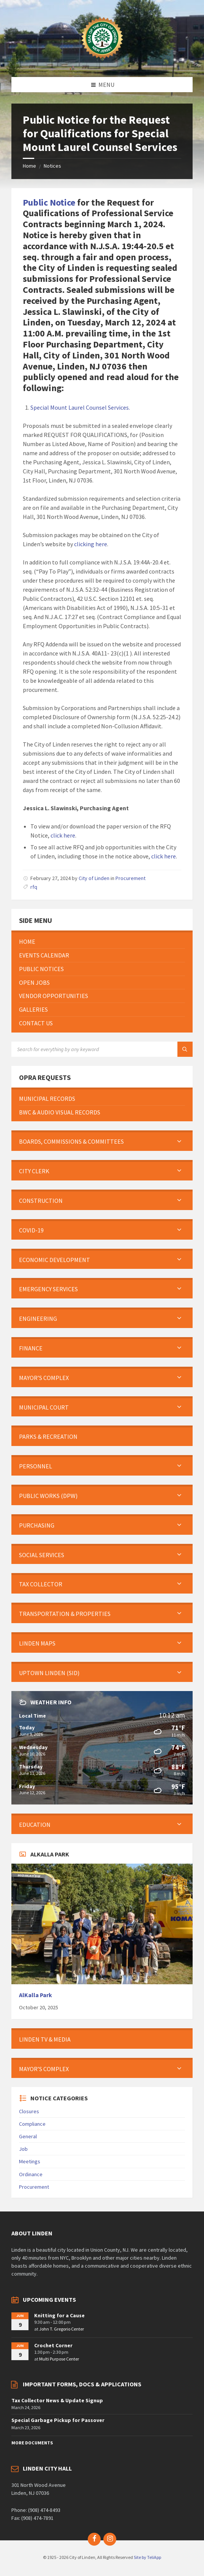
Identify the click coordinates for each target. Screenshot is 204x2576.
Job (23, 2148)
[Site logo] (102, 62)
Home (29, 165)
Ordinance (31, 2174)
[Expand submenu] (179, 1141)
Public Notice (49, 202)
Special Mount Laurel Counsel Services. (80, 407)
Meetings (29, 2161)
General (28, 2136)
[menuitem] (102, 941)
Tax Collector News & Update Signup (57, 2400)
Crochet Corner (53, 2345)
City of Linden (94, 878)
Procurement (130, 878)
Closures (29, 2111)
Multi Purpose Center (59, 2359)
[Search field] (102, 1049)
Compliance (32, 2123)
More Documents (32, 2443)
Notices (52, 165)
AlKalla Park (35, 1995)
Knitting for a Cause (59, 2315)
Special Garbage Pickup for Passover (57, 2420)
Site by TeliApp (147, 2557)
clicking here (90, 544)
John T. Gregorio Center (61, 2329)
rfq (33, 886)
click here (63, 835)
